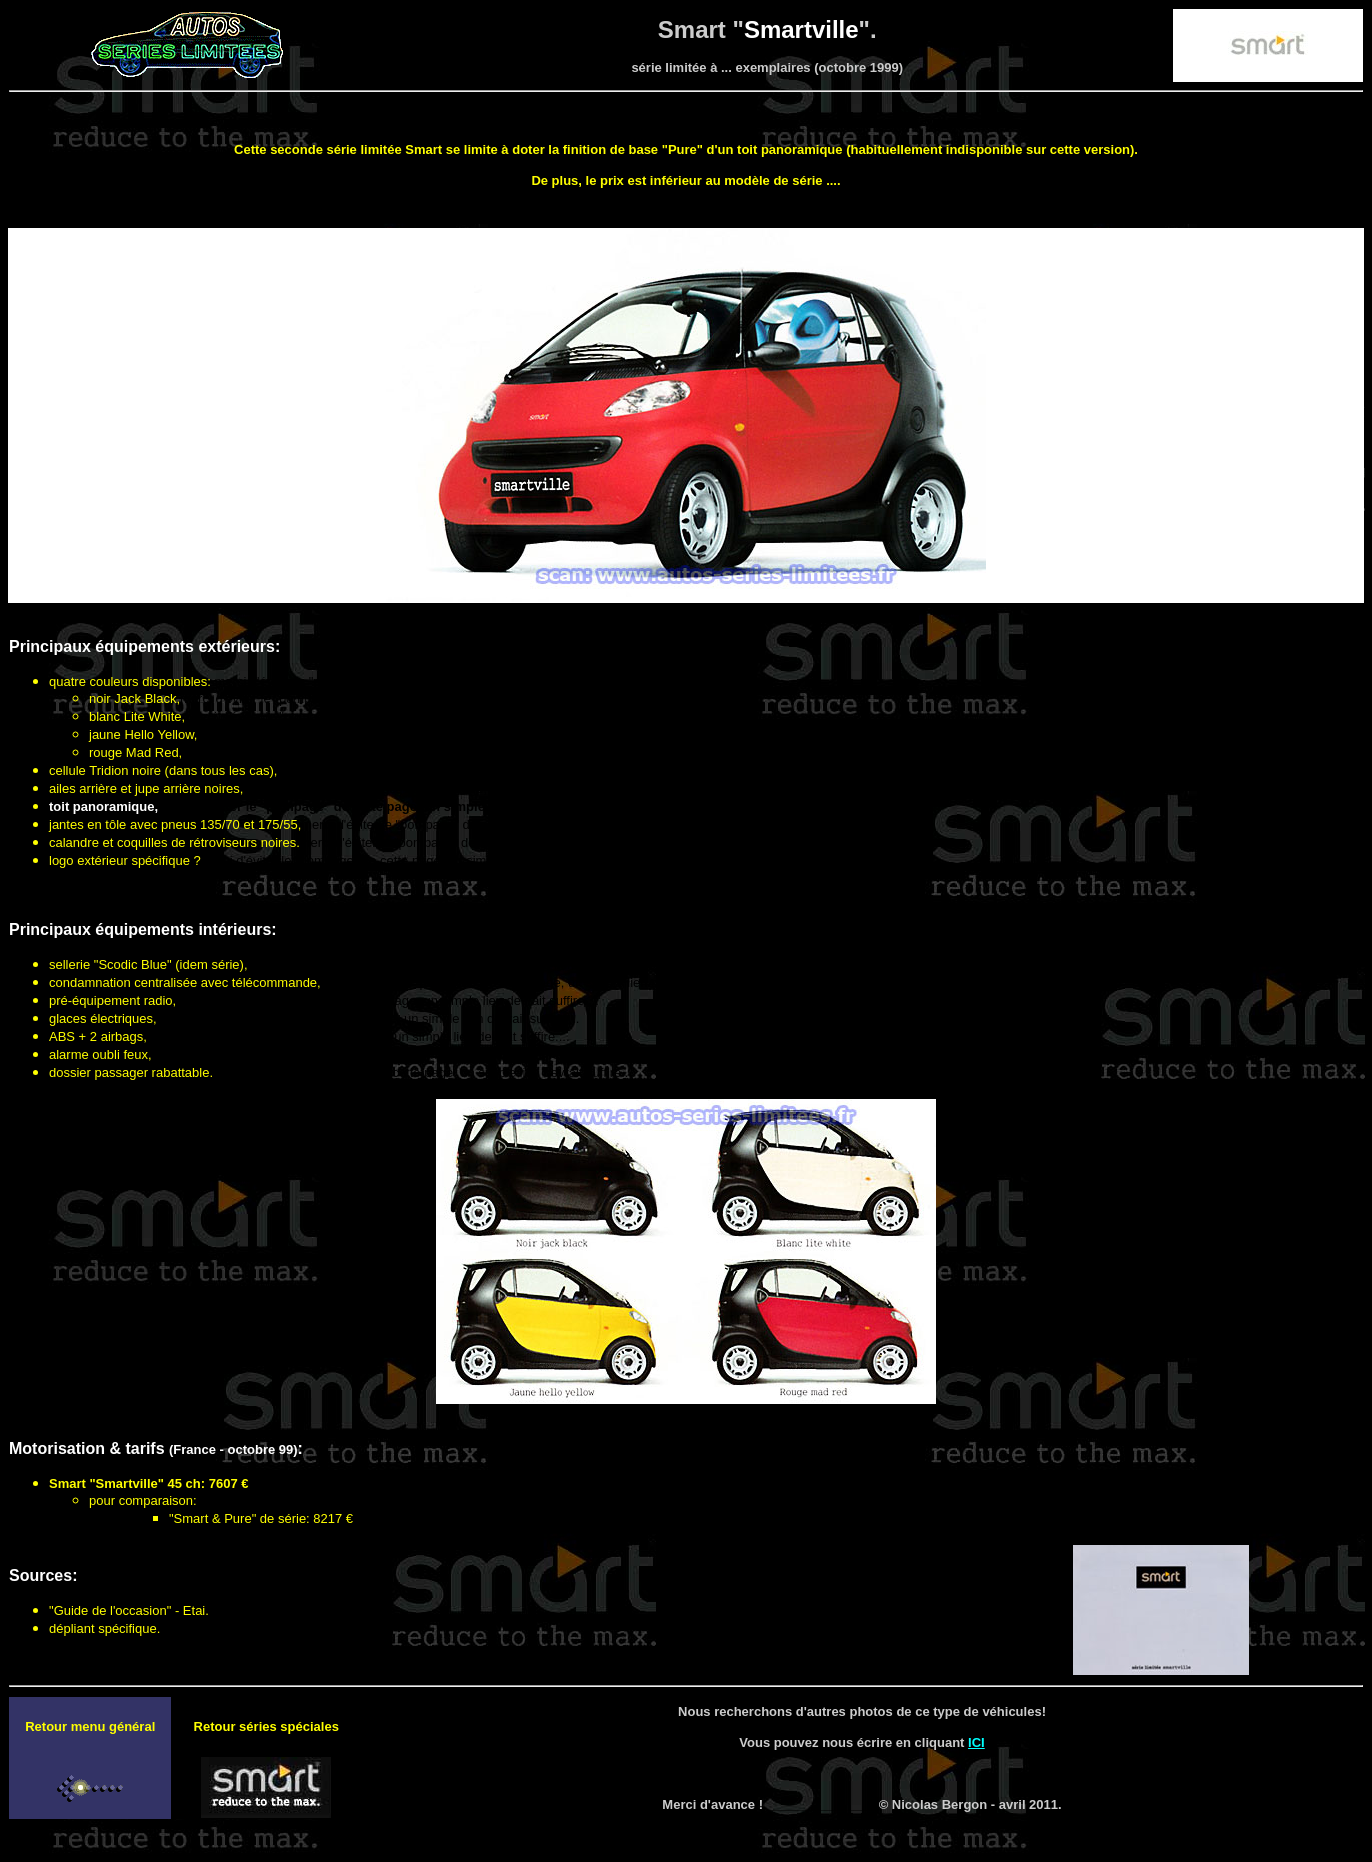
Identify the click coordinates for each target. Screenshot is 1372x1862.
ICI (976, 1742)
